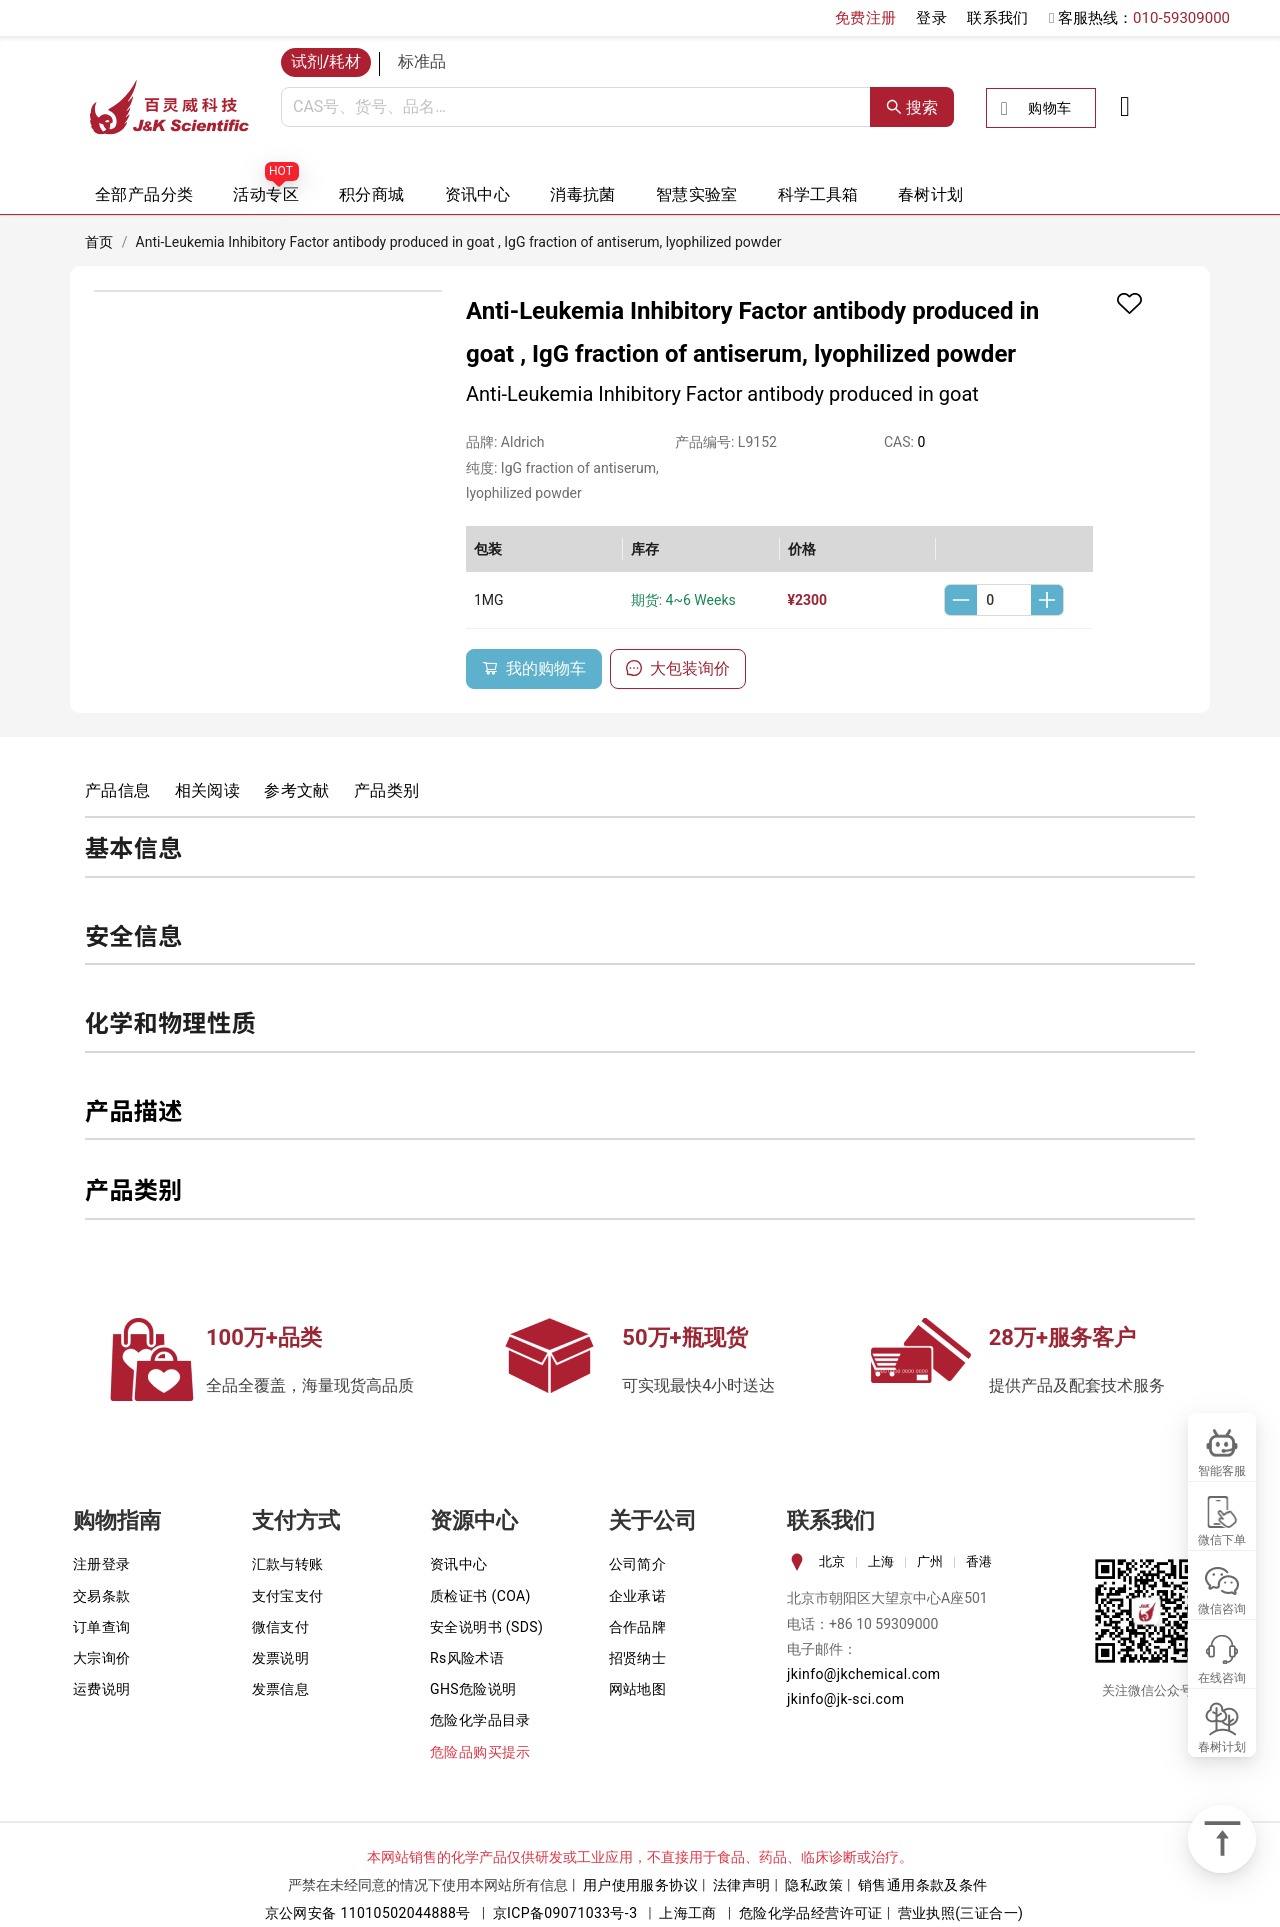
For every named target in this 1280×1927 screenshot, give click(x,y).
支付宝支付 (288, 1596)
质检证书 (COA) (480, 1596)
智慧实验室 (697, 194)
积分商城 (372, 194)
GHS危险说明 (473, 1689)
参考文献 (297, 790)
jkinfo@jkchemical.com (864, 1674)
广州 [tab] (930, 1561)
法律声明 (742, 1885)
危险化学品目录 (480, 1720)
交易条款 (102, 1596)
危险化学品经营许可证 (811, 1913)
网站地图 (638, 1689)
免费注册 (866, 18)
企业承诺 (638, 1596)
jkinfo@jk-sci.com (845, 1699)
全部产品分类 (144, 194)
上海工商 (688, 1913)
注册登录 (102, 1564)
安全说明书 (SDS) (486, 1627)
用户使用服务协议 (640, 1885)
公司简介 (638, 1564)
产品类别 (387, 790)
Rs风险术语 (467, 1658)
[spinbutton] (1004, 600)
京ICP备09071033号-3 (565, 1913)
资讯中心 (478, 194)
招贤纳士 (638, 1658)
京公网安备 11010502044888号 (368, 1913)
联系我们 (998, 18)
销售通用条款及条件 (923, 1885)
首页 (99, 242)
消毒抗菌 (583, 194)
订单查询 (102, 1627)
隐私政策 (814, 1885)
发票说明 (281, 1658)
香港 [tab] (979, 1561)
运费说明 (102, 1689)
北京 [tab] (832, 1561)
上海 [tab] (881, 1561)
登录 (931, 18)
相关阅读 (208, 790)
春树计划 (931, 194)
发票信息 (281, 1689)
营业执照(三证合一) (961, 1913)
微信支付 (281, 1627)
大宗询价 (102, 1658)
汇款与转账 (288, 1564)
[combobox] (576, 107)
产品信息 (118, 790)
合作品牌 (638, 1627)
